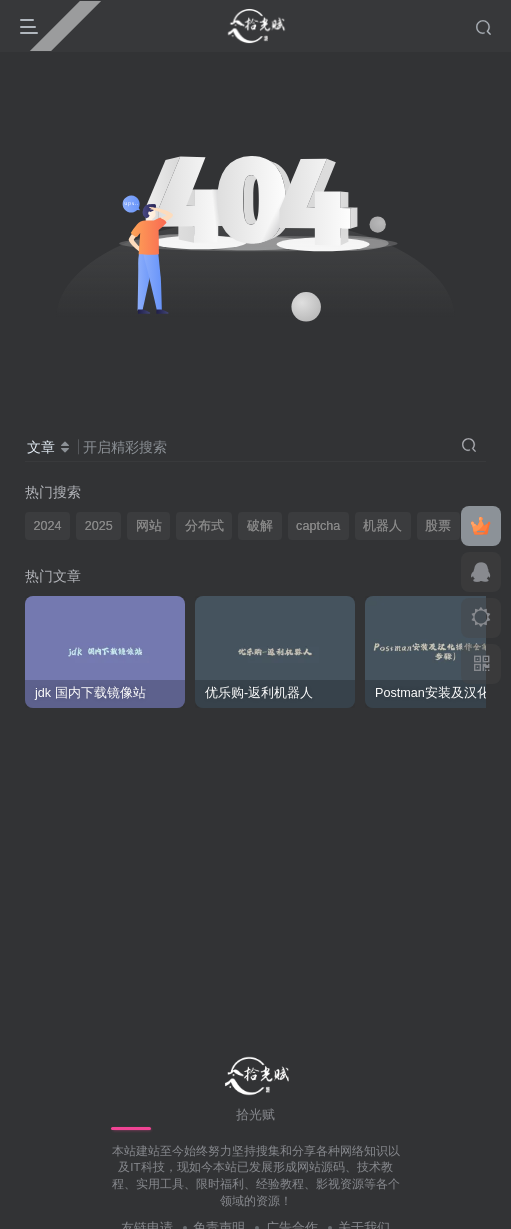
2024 (48, 526)
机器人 (382, 526)
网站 (149, 526)
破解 (260, 526)
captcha (318, 526)
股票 (438, 526)
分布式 (204, 526)
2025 (99, 526)
